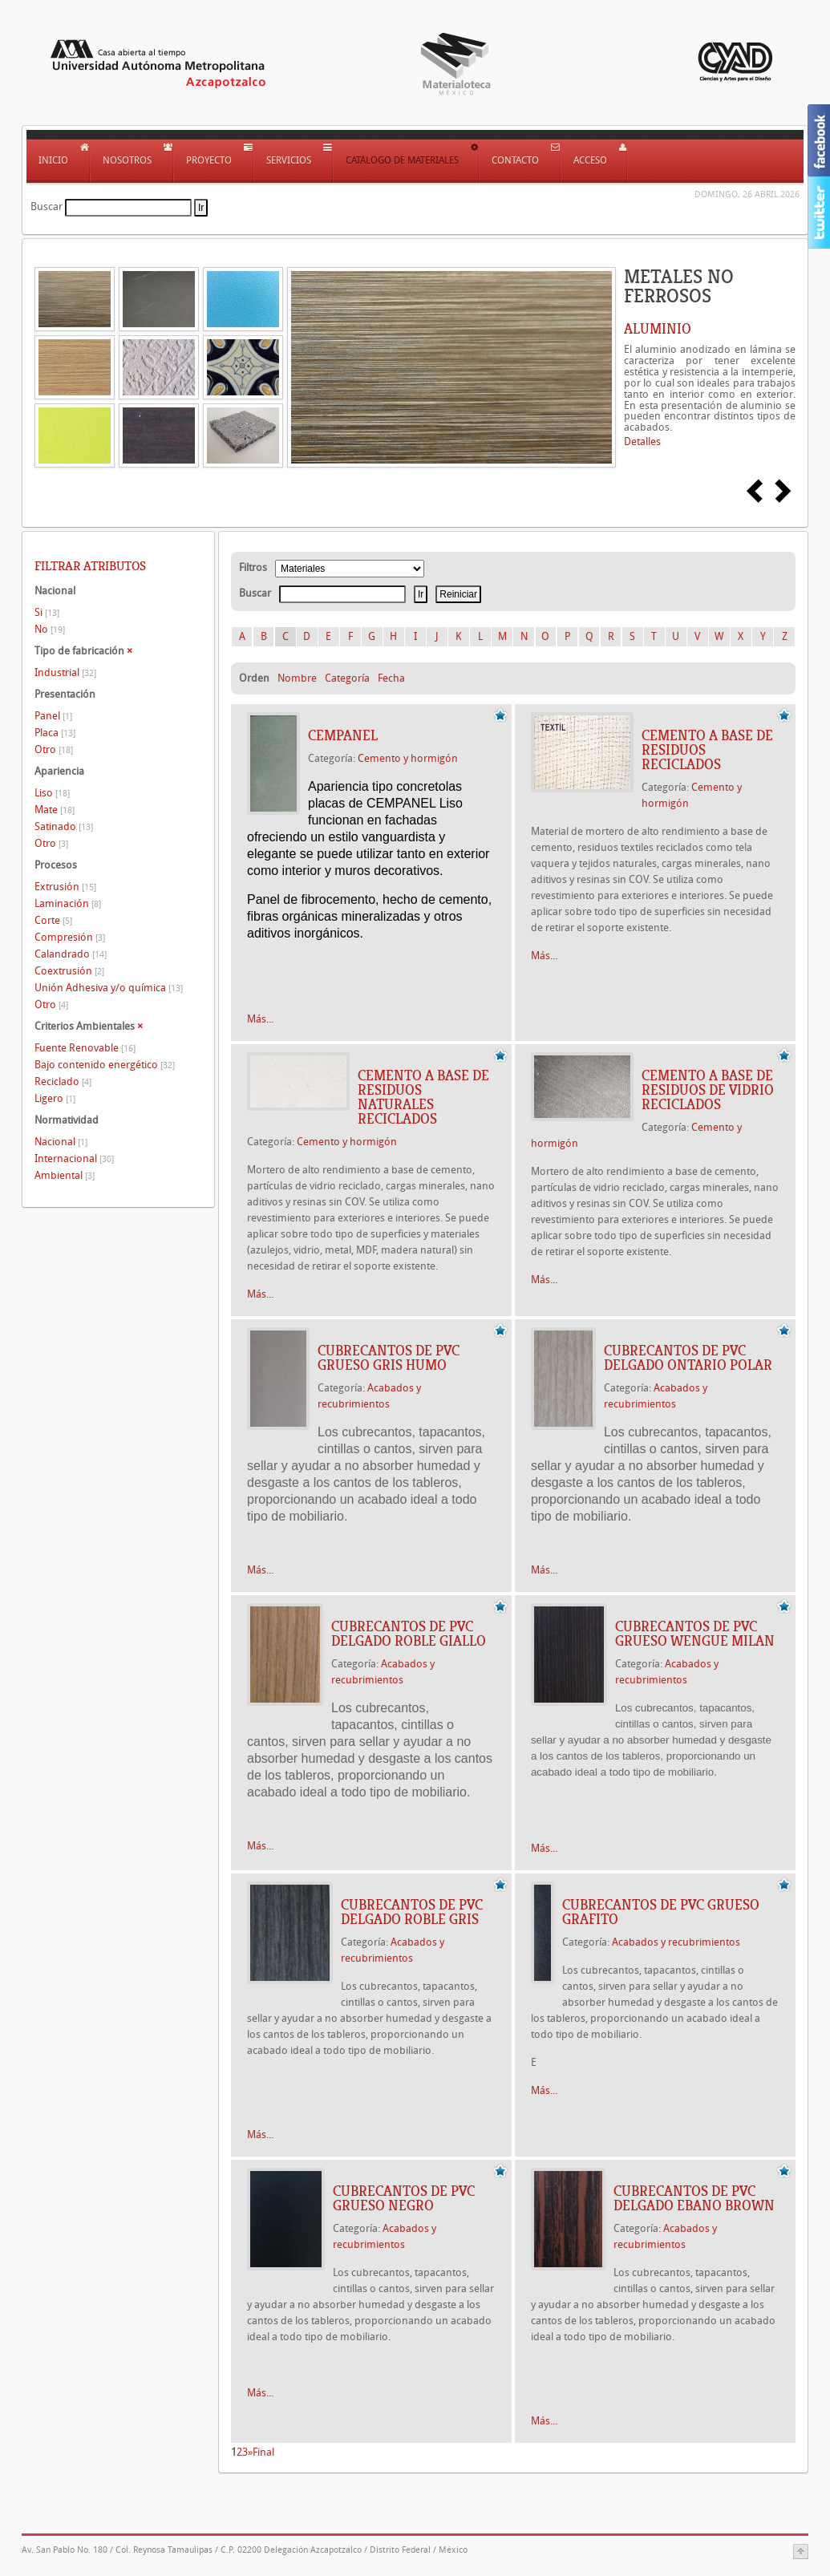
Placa (54, 733)
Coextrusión (69, 971)
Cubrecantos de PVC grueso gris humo (389, 1358)
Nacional (60, 1142)
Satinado (63, 826)
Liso (52, 793)
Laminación (67, 903)
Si (46, 612)
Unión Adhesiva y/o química (108, 988)
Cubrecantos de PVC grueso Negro (404, 2198)
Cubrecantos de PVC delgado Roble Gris (412, 1912)
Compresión (69, 937)
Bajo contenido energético (104, 1065)
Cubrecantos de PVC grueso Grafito (660, 1912)
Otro (53, 749)
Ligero (54, 1098)
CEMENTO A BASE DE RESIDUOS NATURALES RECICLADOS (423, 1097)
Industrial (65, 672)
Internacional (74, 1158)
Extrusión (65, 887)
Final (263, 2452)
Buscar (46, 206)
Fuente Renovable (85, 1048)
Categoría (347, 678)
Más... (260, 1019)
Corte (53, 920)
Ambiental (64, 1175)
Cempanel (343, 735)
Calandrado (70, 954)
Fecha (391, 678)
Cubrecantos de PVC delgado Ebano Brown (694, 2198)
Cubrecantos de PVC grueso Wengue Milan (695, 1634)
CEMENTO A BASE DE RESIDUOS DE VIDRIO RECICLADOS (708, 1090)
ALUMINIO (657, 329)
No (49, 629)
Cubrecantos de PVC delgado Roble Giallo (408, 1634)
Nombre (297, 678)
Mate (54, 810)
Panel (53, 716)
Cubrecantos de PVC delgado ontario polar (688, 1358)
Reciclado (62, 1081)
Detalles (642, 441)
